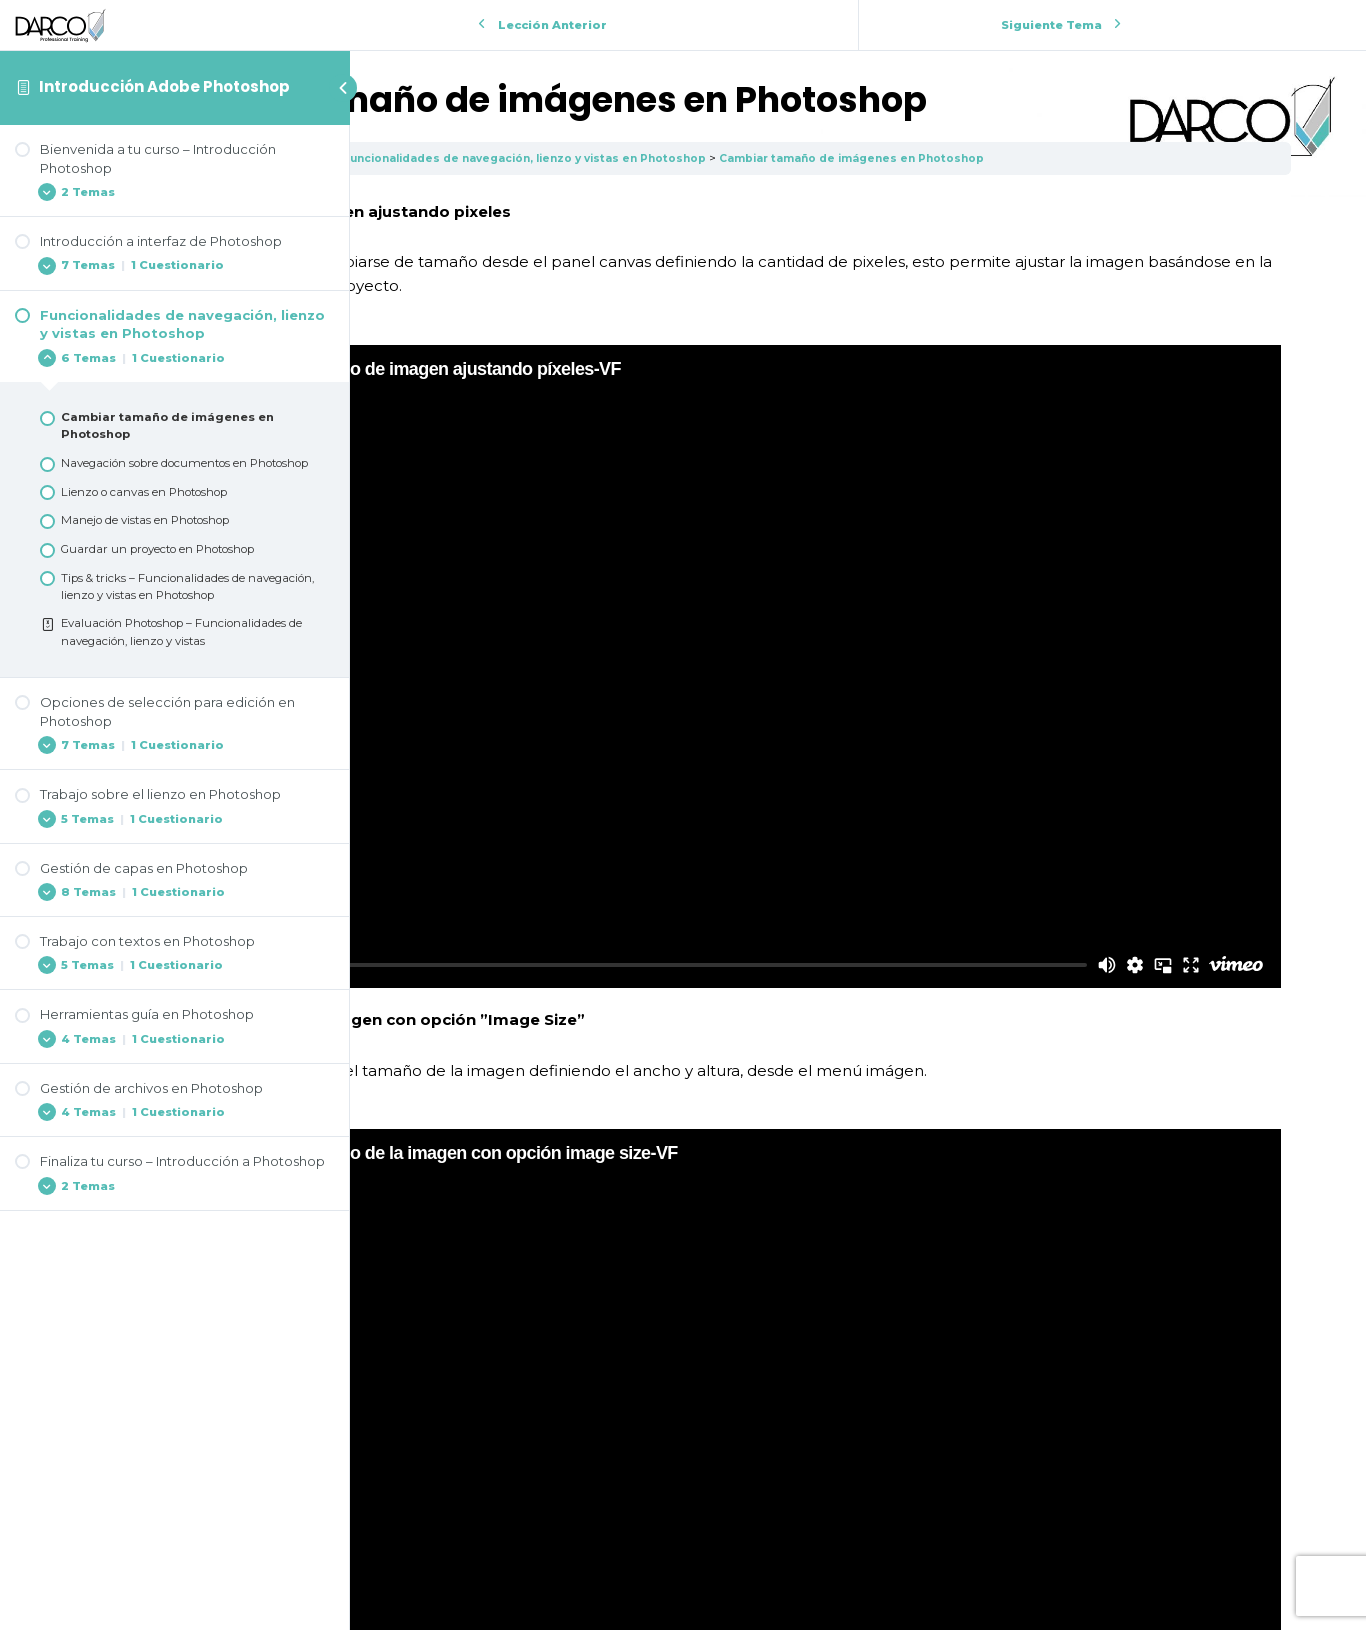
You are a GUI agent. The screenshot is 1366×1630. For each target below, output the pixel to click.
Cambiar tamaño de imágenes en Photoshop (1197, 158)
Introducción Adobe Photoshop (164, 86)
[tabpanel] (858, 818)
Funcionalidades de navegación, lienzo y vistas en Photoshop (846, 158)
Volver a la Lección (858, 1492)
